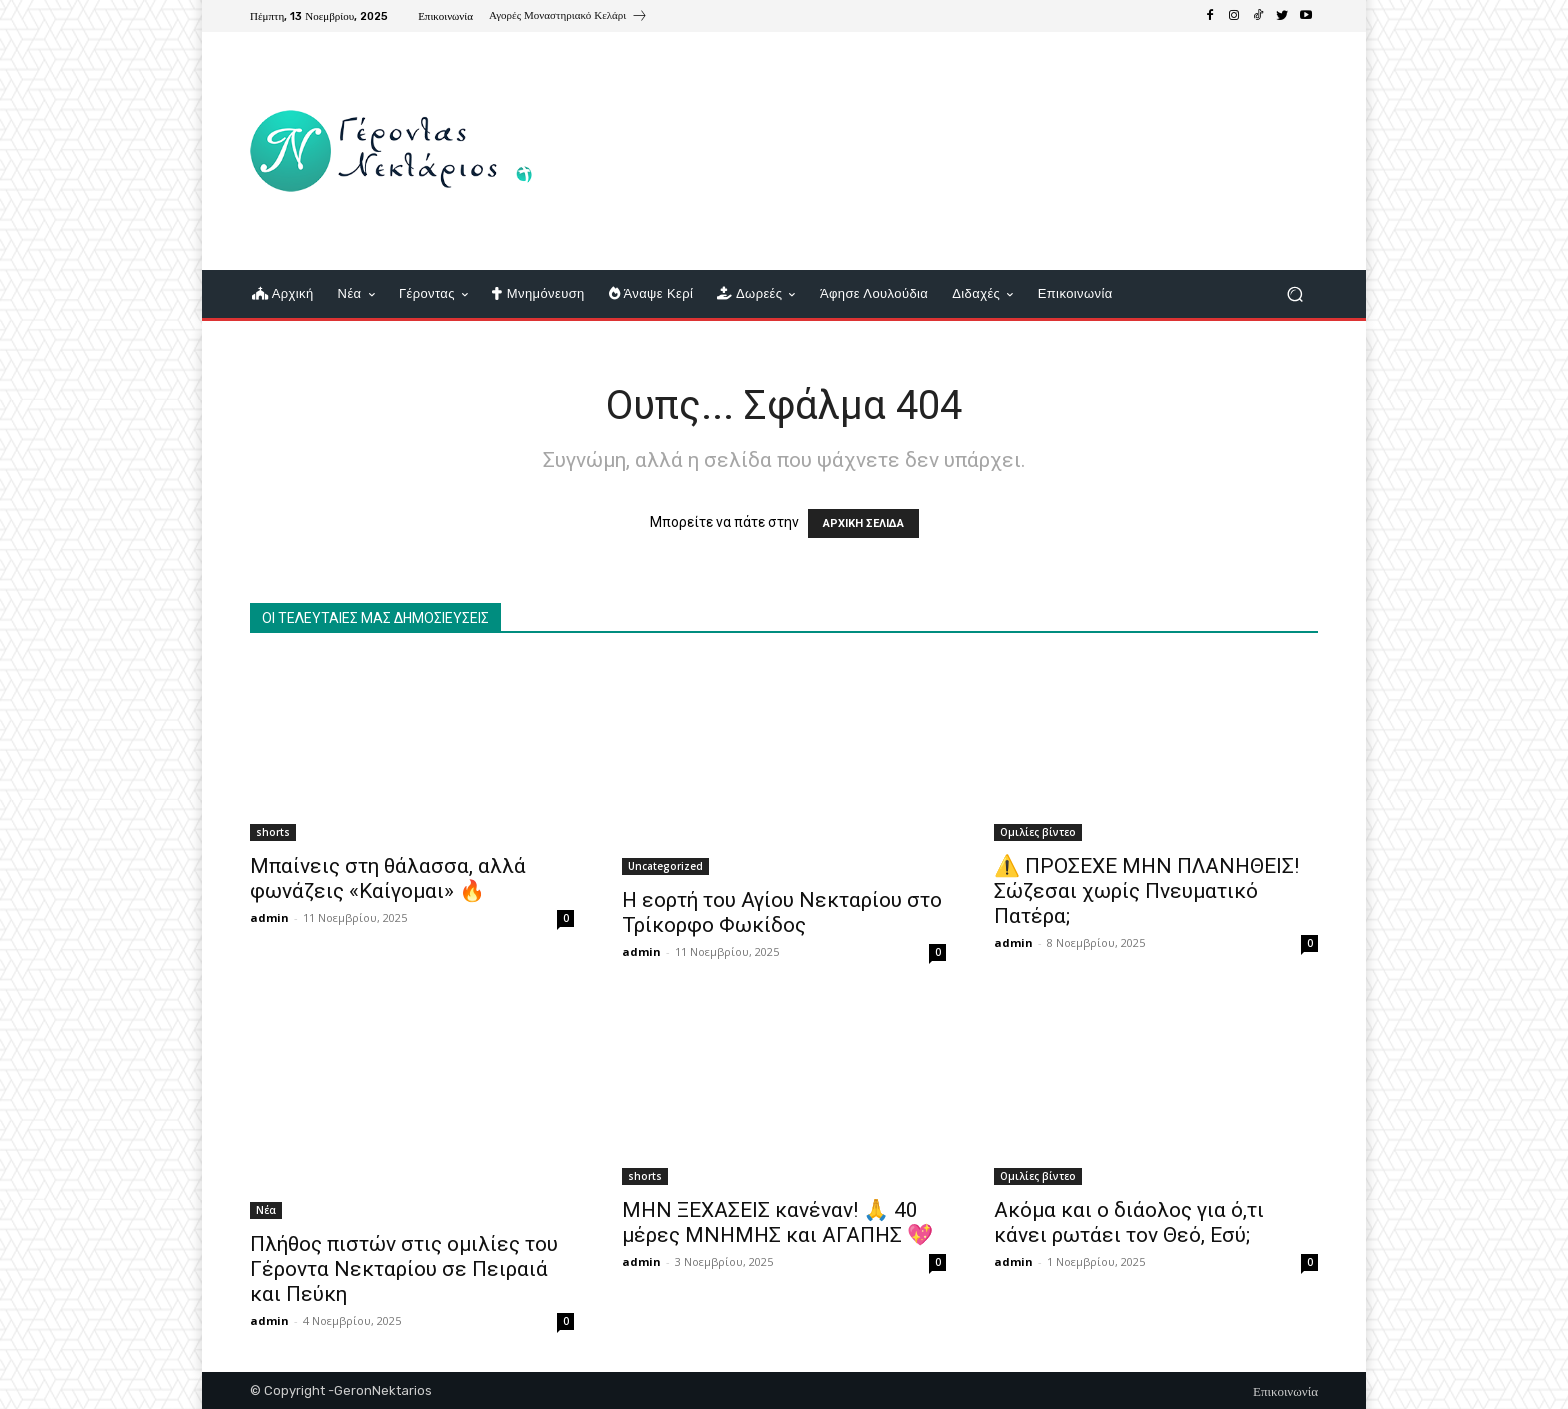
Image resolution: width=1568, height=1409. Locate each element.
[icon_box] (568, 18)
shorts (273, 832)
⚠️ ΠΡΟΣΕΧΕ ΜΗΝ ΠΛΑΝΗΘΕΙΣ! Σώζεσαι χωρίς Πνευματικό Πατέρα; (1146, 891)
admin (269, 917)
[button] (1294, 294)
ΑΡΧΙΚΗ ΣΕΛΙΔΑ (863, 523)
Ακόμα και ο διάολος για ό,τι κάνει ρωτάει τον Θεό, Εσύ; (1129, 1222)
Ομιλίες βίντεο (1038, 832)
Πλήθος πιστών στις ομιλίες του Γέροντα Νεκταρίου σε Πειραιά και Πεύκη (404, 1269)
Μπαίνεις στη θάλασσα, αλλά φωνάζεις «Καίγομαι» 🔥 (388, 878)
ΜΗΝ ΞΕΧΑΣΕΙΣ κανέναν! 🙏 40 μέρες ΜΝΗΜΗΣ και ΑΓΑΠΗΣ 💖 (777, 1222)
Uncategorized (665, 866)
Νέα (266, 1210)
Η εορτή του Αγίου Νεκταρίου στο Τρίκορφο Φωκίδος (782, 912)
